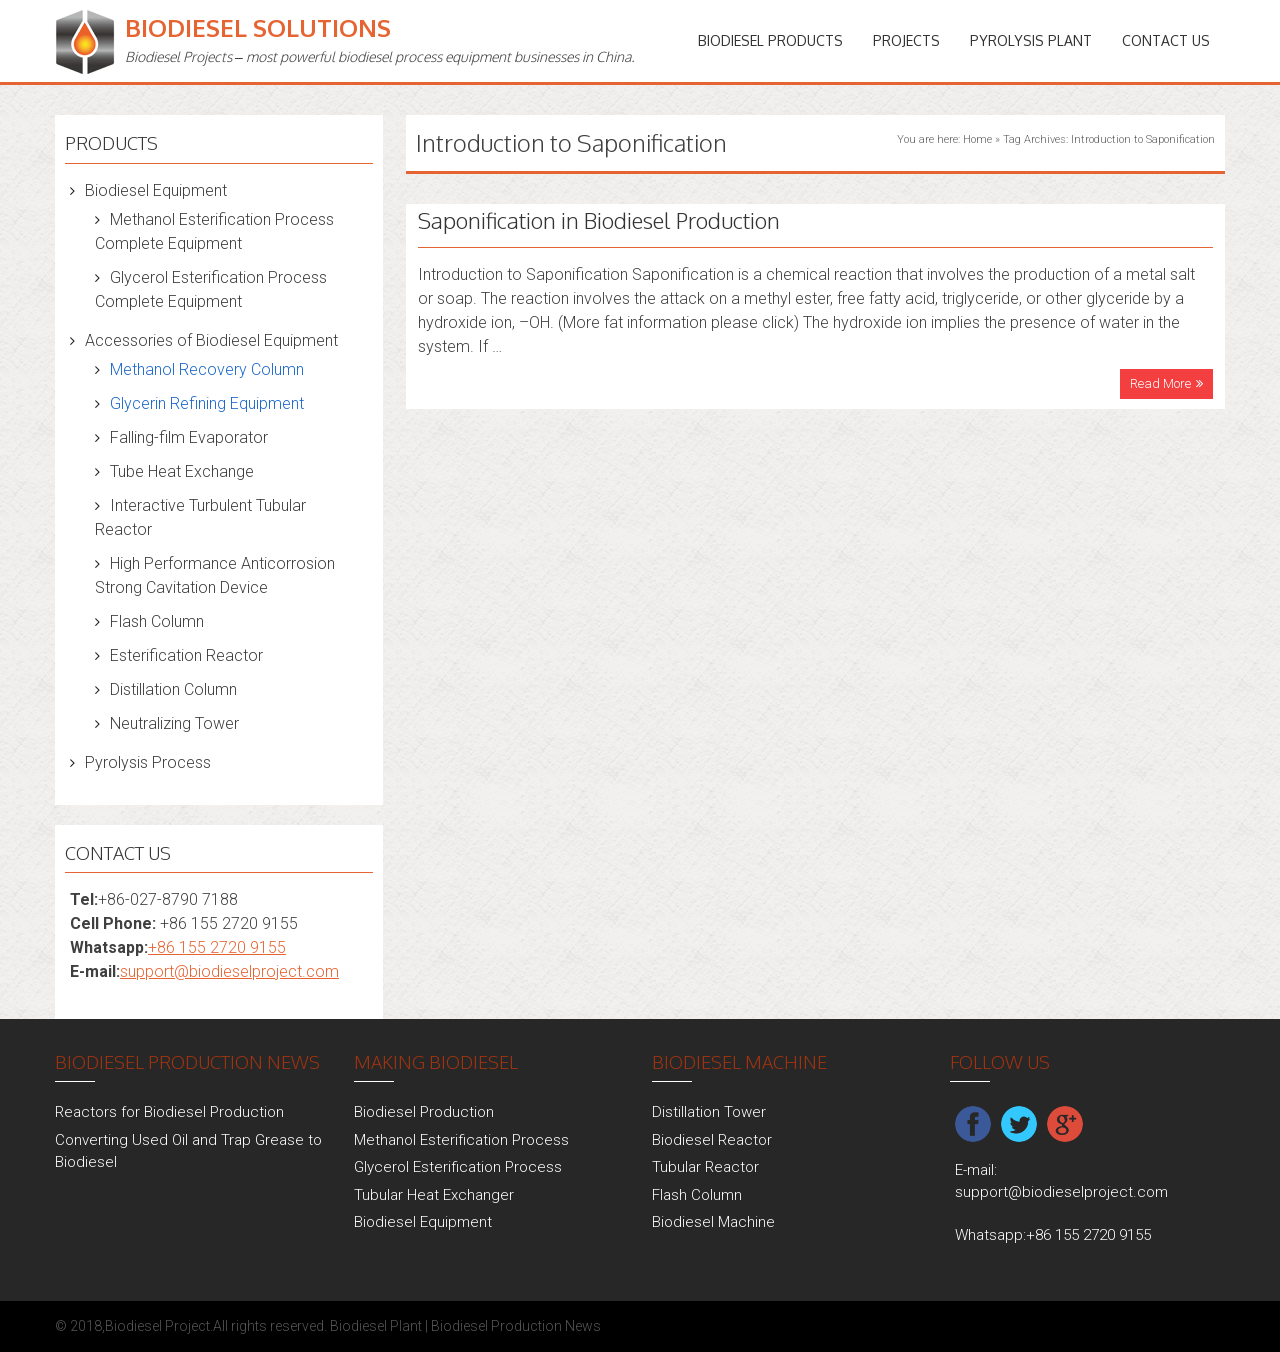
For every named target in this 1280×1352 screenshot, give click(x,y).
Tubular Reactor (705, 1167)
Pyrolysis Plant (1031, 40)
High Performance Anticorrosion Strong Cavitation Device (215, 575)
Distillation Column (173, 689)
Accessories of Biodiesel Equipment (211, 340)
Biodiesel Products (770, 40)
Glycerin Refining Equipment (207, 403)
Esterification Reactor (186, 655)
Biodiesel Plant (376, 1326)
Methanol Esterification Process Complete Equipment (214, 231)
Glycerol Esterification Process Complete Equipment (211, 289)
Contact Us (1166, 40)
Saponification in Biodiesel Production (599, 220)
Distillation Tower (709, 1112)
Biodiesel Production (424, 1112)
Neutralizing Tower (174, 723)
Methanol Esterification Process (461, 1140)
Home (977, 139)
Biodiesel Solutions (258, 27)
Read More (1160, 383)
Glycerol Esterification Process (458, 1167)
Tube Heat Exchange (182, 471)
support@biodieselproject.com (229, 971)
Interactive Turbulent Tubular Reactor (200, 517)
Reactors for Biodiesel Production (169, 1112)
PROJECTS (906, 40)
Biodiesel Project (157, 1326)
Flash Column (157, 621)
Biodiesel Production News (516, 1326)
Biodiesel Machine (713, 1222)
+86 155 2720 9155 (217, 947)
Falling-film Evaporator (189, 437)
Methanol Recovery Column (207, 369)
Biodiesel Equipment (156, 190)
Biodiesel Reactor (712, 1140)
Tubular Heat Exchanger (434, 1195)
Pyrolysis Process (148, 762)
